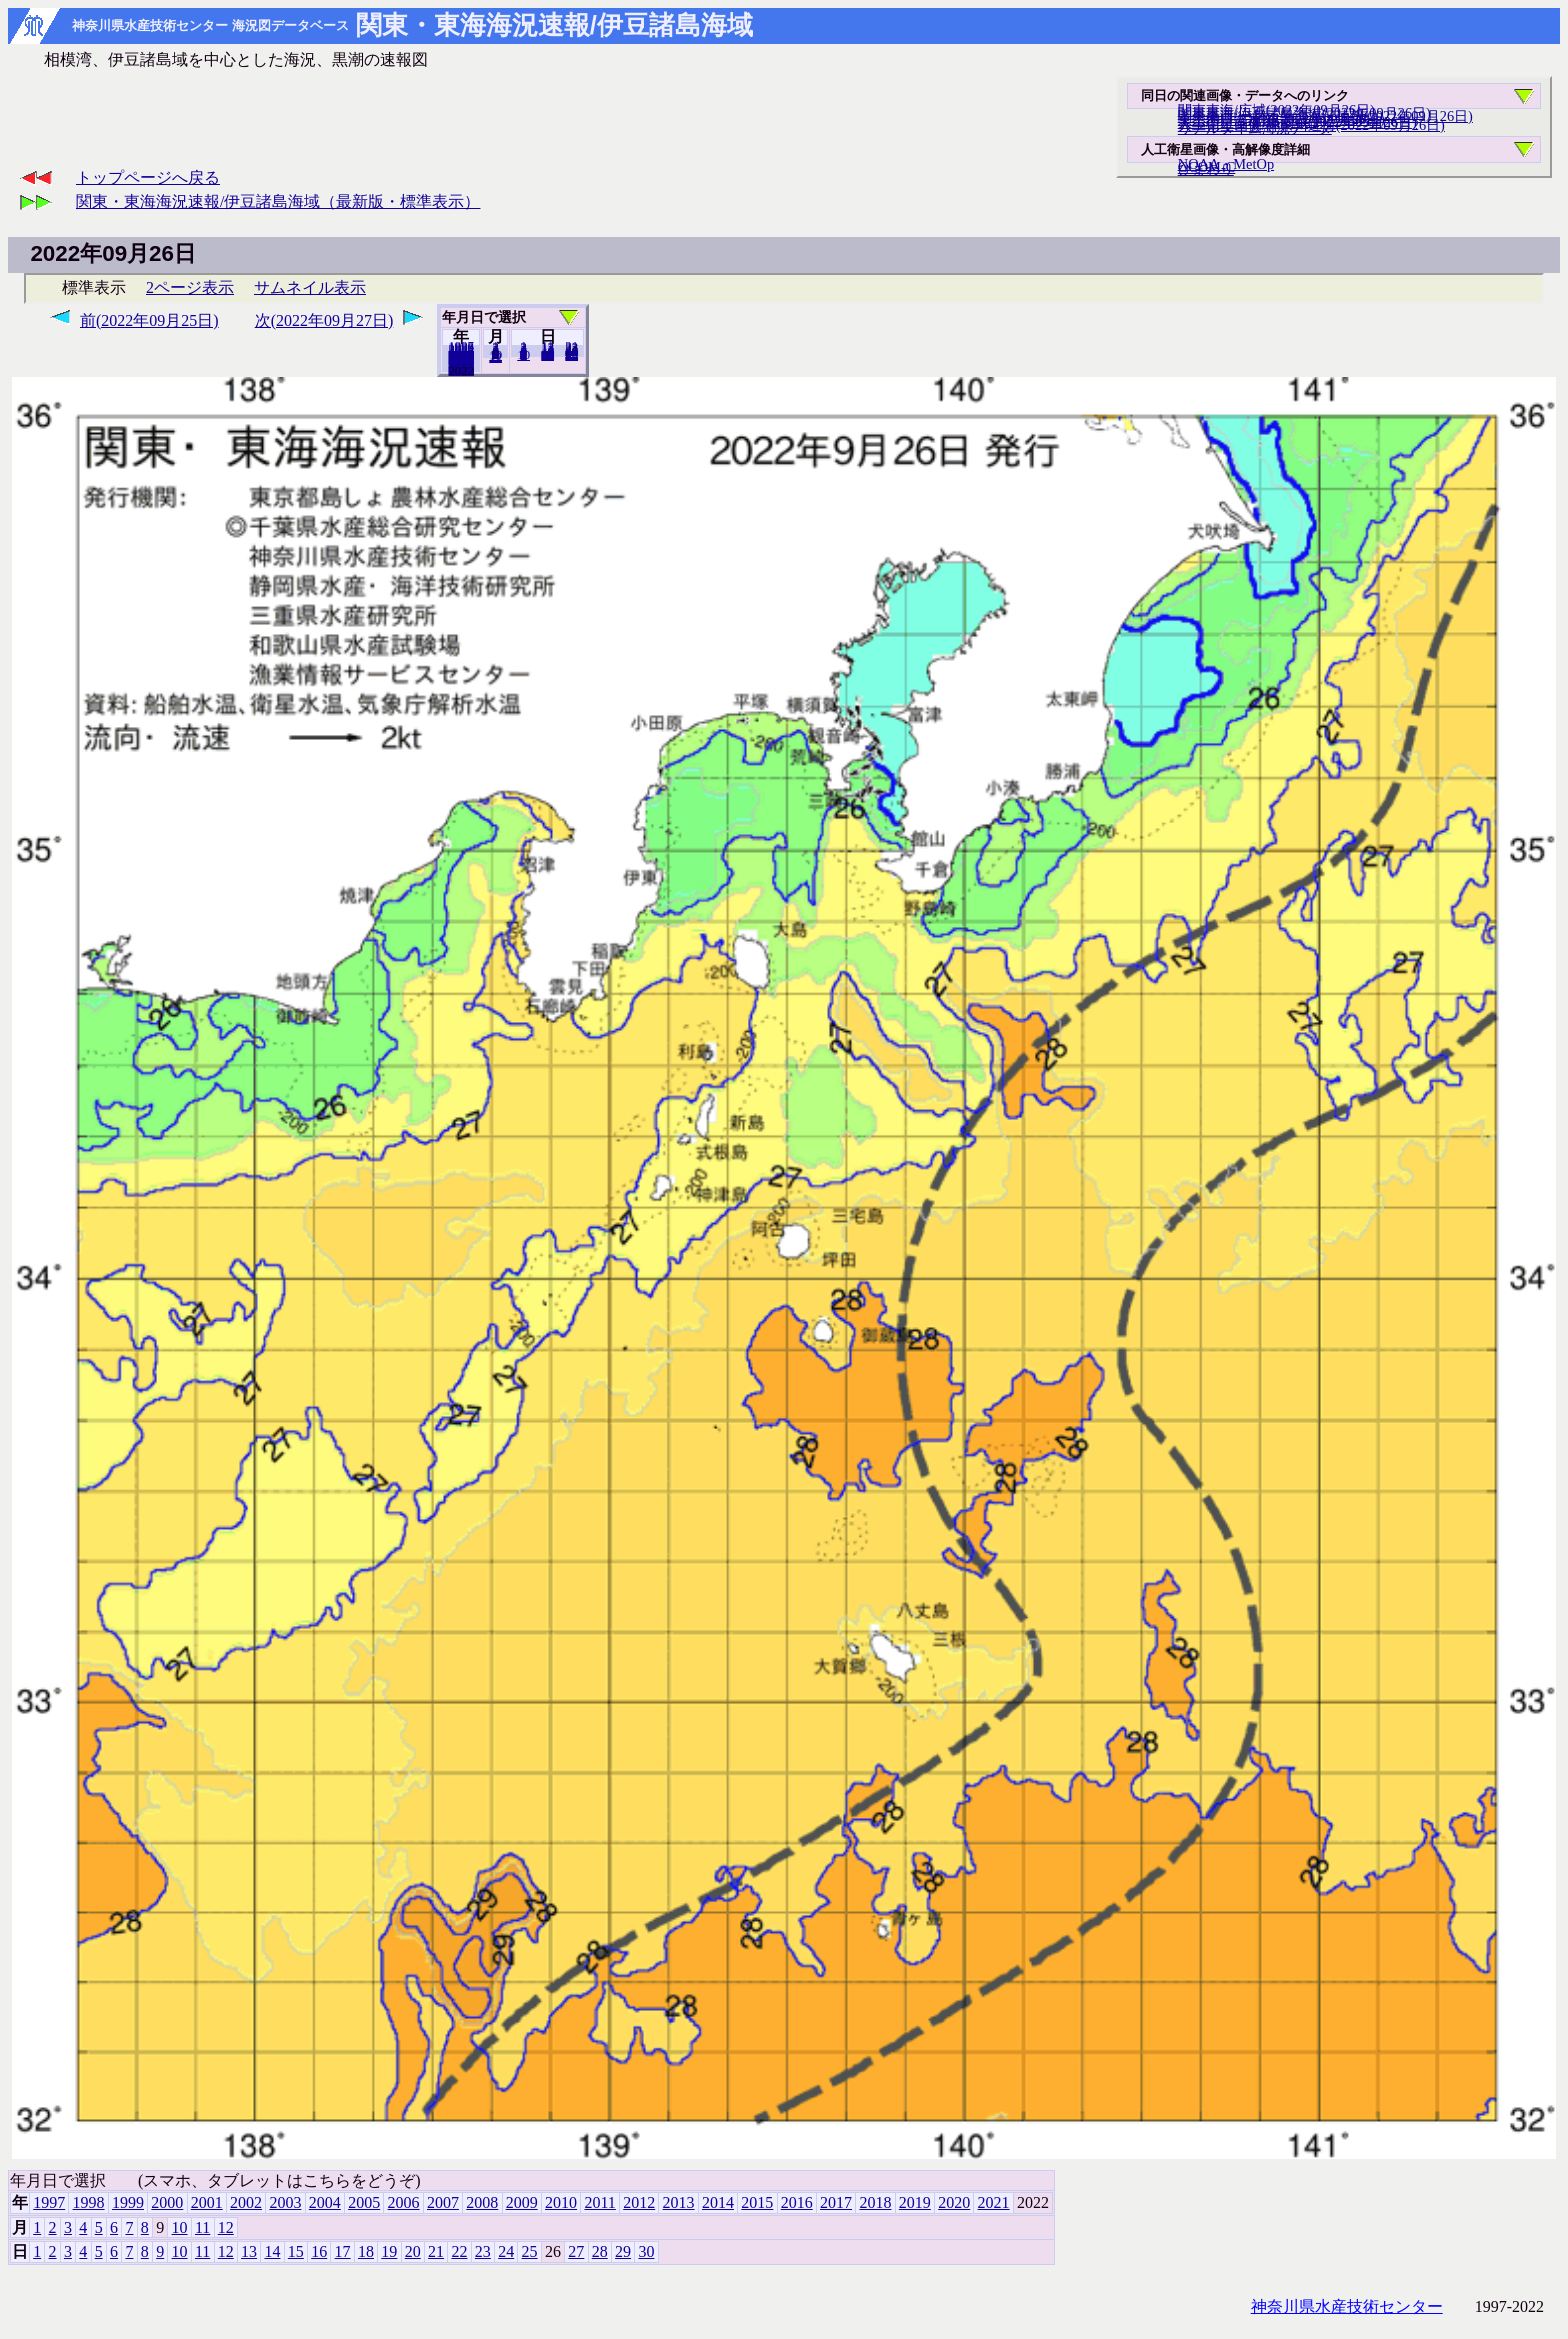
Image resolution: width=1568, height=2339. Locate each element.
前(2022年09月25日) (149, 320)
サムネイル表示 (310, 287)
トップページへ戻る (148, 177)
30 (571, 355)
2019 (915, 2202)
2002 (246, 2202)
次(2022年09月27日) (324, 320)
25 (530, 2251)
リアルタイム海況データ (1255, 128)
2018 (875, 2202)
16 (319, 2251)
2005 (364, 2202)
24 (506, 2251)
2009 (522, 2202)
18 (366, 2251)
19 (389, 2251)
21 (436, 2251)
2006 (404, 2202)
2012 (639, 2202)
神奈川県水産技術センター (1347, 2306)
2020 (954, 2202)
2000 (167, 2202)
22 (459, 2251)
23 (483, 2251)
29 (623, 2251)
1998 (89, 2202)
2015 (757, 2202)
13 (249, 2251)
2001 (207, 2202)
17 (343, 2251)
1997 (49, 2202)
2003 (285, 2202)
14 (272, 2251)
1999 (128, 2202)
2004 (325, 2202)
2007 (443, 2202)
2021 (461, 370)
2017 (836, 2202)
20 (547, 355)
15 (296, 2251)
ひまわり (1206, 169)
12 (495, 357)
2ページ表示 (190, 287)
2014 (718, 2202)
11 (202, 2227)
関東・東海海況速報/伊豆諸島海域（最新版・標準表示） (278, 201)
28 (600, 2251)
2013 (679, 2202)
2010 (561, 2202)
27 (576, 2251)
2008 (482, 2202)
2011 (599, 2202)
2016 (797, 2202)
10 (523, 355)
